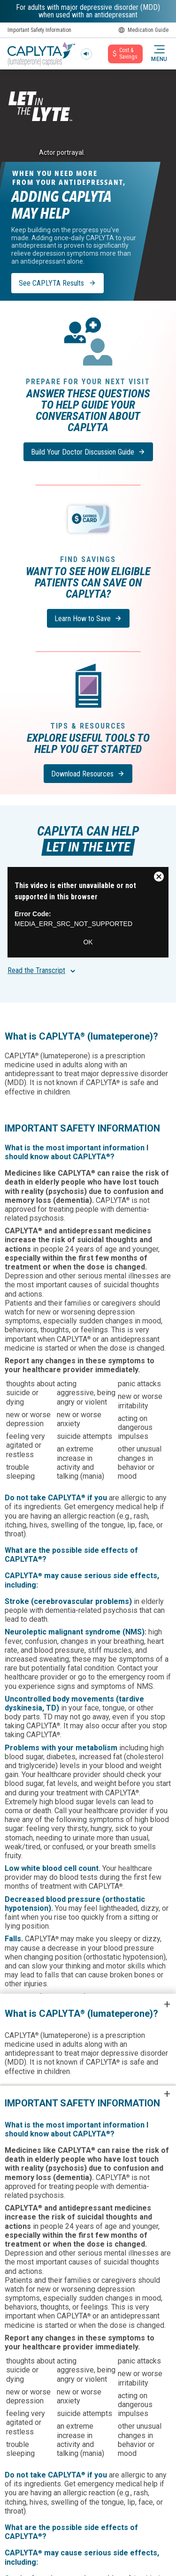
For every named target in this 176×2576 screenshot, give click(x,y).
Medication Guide (143, 30)
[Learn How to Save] (88, 618)
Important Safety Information (39, 30)
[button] (159, 54)
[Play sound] (86, 54)
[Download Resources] (88, 773)
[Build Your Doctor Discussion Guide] (88, 451)
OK (87, 942)
